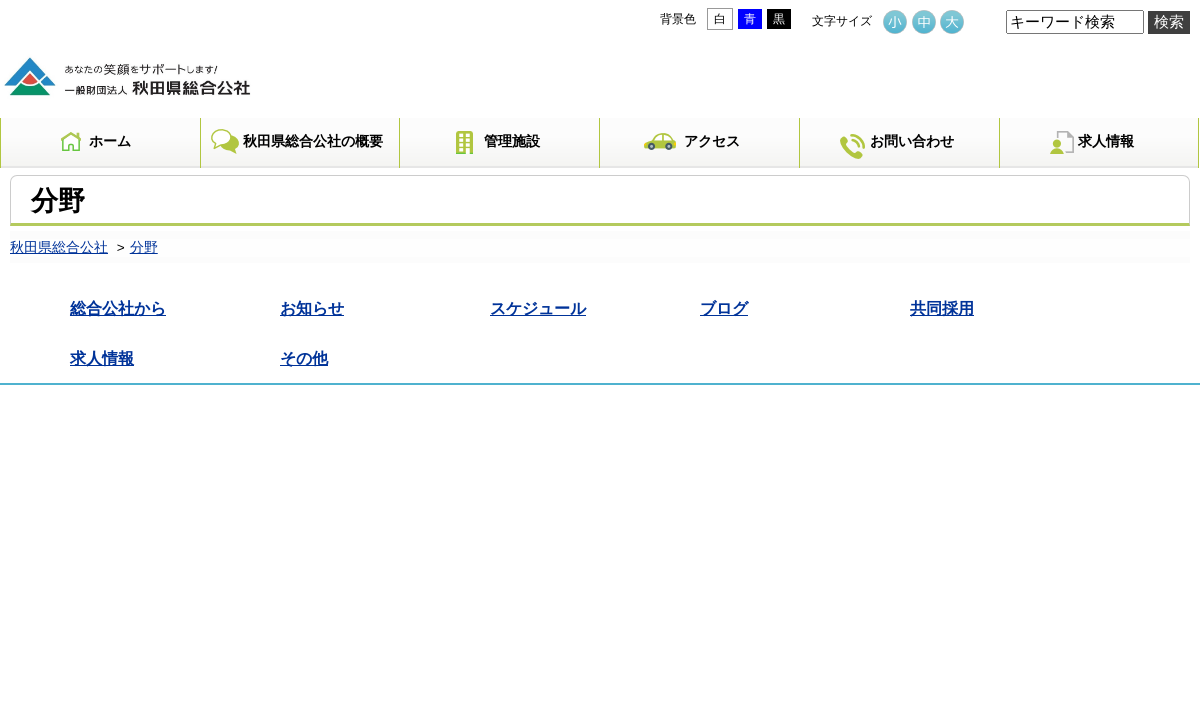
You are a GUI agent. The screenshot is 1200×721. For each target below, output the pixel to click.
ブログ (724, 308)
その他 (304, 358)
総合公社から (118, 308)
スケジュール (538, 308)
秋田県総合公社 (59, 247)
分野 (144, 247)
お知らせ (312, 308)
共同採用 (942, 308)
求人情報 (102, 358)
